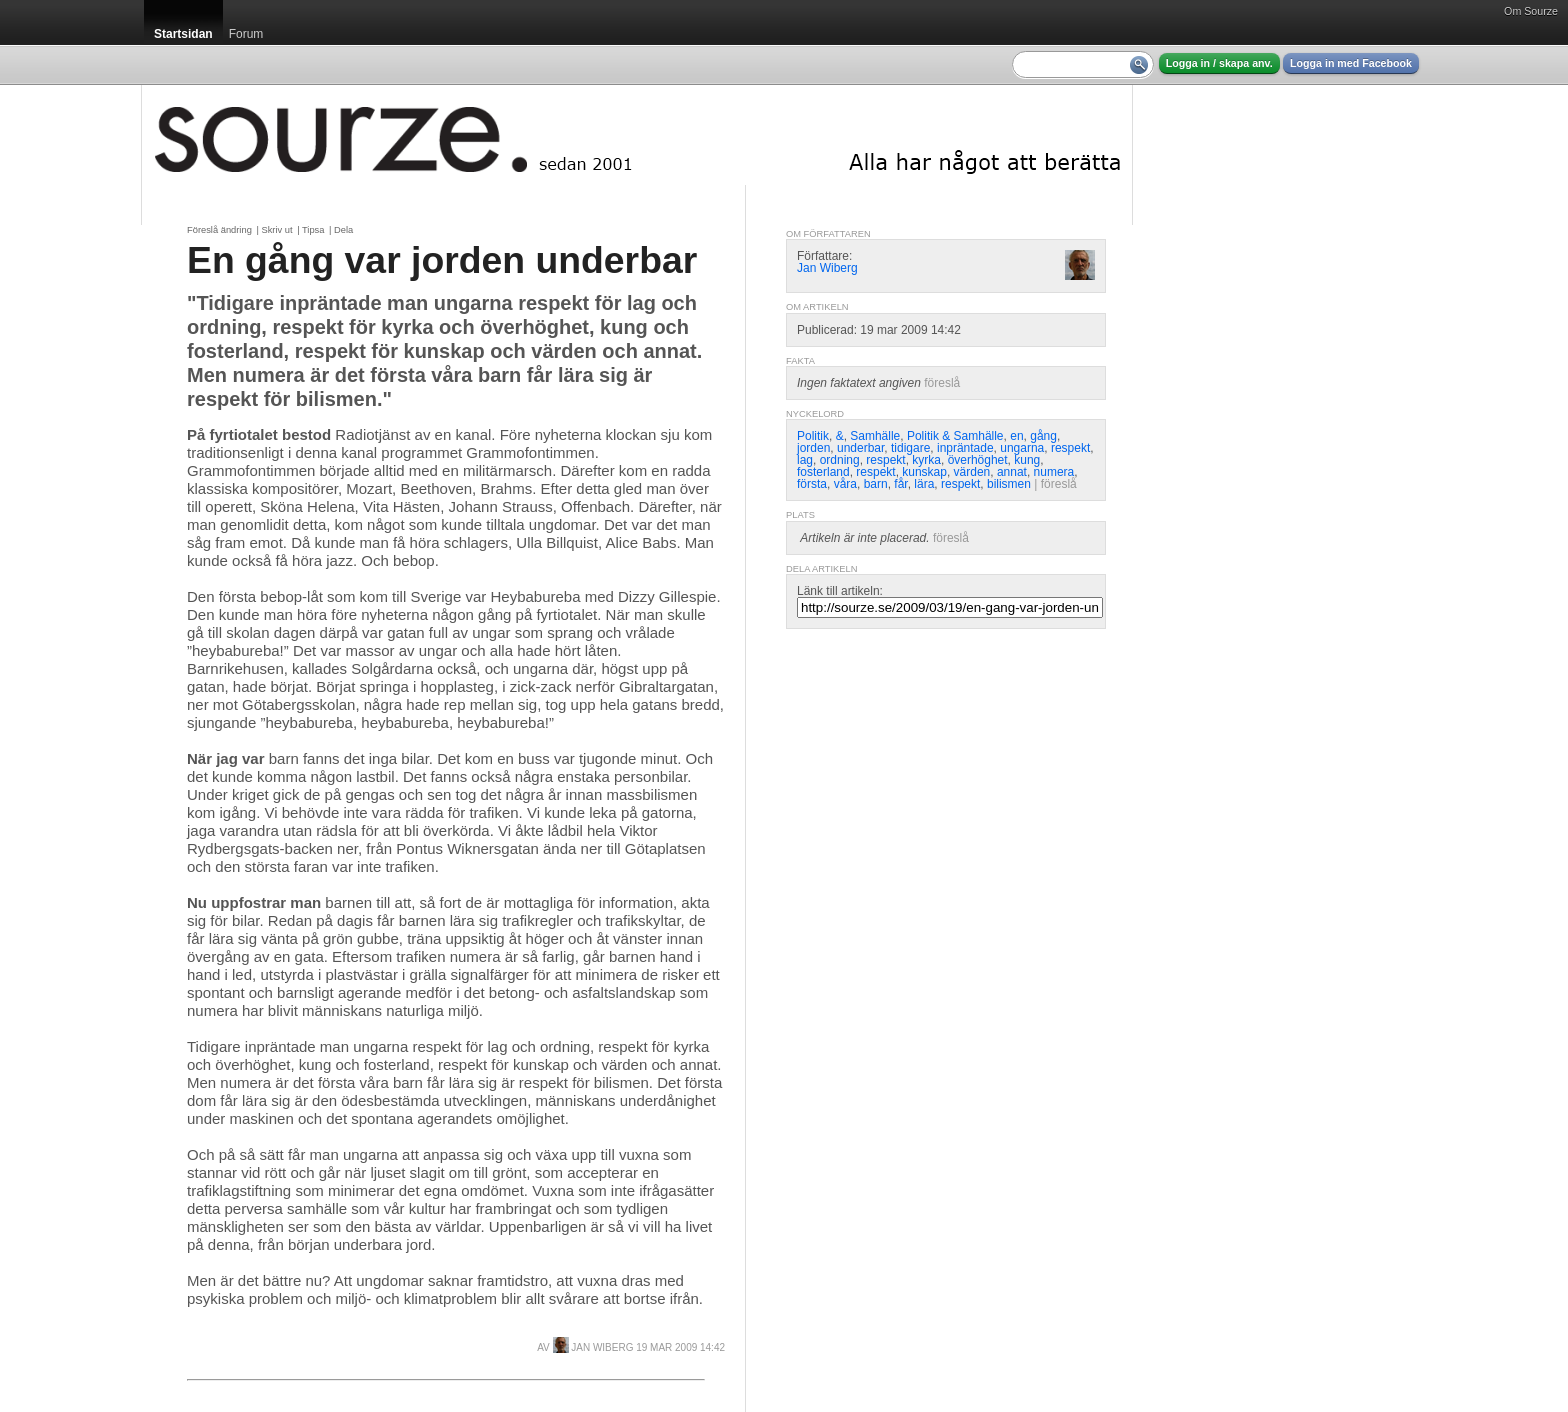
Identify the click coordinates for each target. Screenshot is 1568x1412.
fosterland (823, 472)
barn (876, 484)
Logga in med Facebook (1351, 63)
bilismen (1009, 484)
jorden (813, 448)
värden (972, 472)
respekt (1070, 448)
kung (1027, 460)
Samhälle (875, 436)
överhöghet (978, 460)
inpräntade (965, 448)
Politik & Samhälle (955, 436)
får (900, 484)
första (812, 484)
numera (1054, 472)
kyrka (926, 460)
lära (924, 484)
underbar (860, 448)
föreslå (942, 383)
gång (1043, 436)
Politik (813, 436)
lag (805, 460)
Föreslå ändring (219, 230)
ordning (840, 460)
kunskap (924, 472)
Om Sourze (1531, 11)
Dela (343, 230)
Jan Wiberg (593, 1347)
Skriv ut (276, 230)
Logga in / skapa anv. (1219, 63)
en (1016, 436)
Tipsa (313, 230)
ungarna (1022, 448)
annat (1012, 472)
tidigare (910, 448)
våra (845, 484)
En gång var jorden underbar (442, 260)
